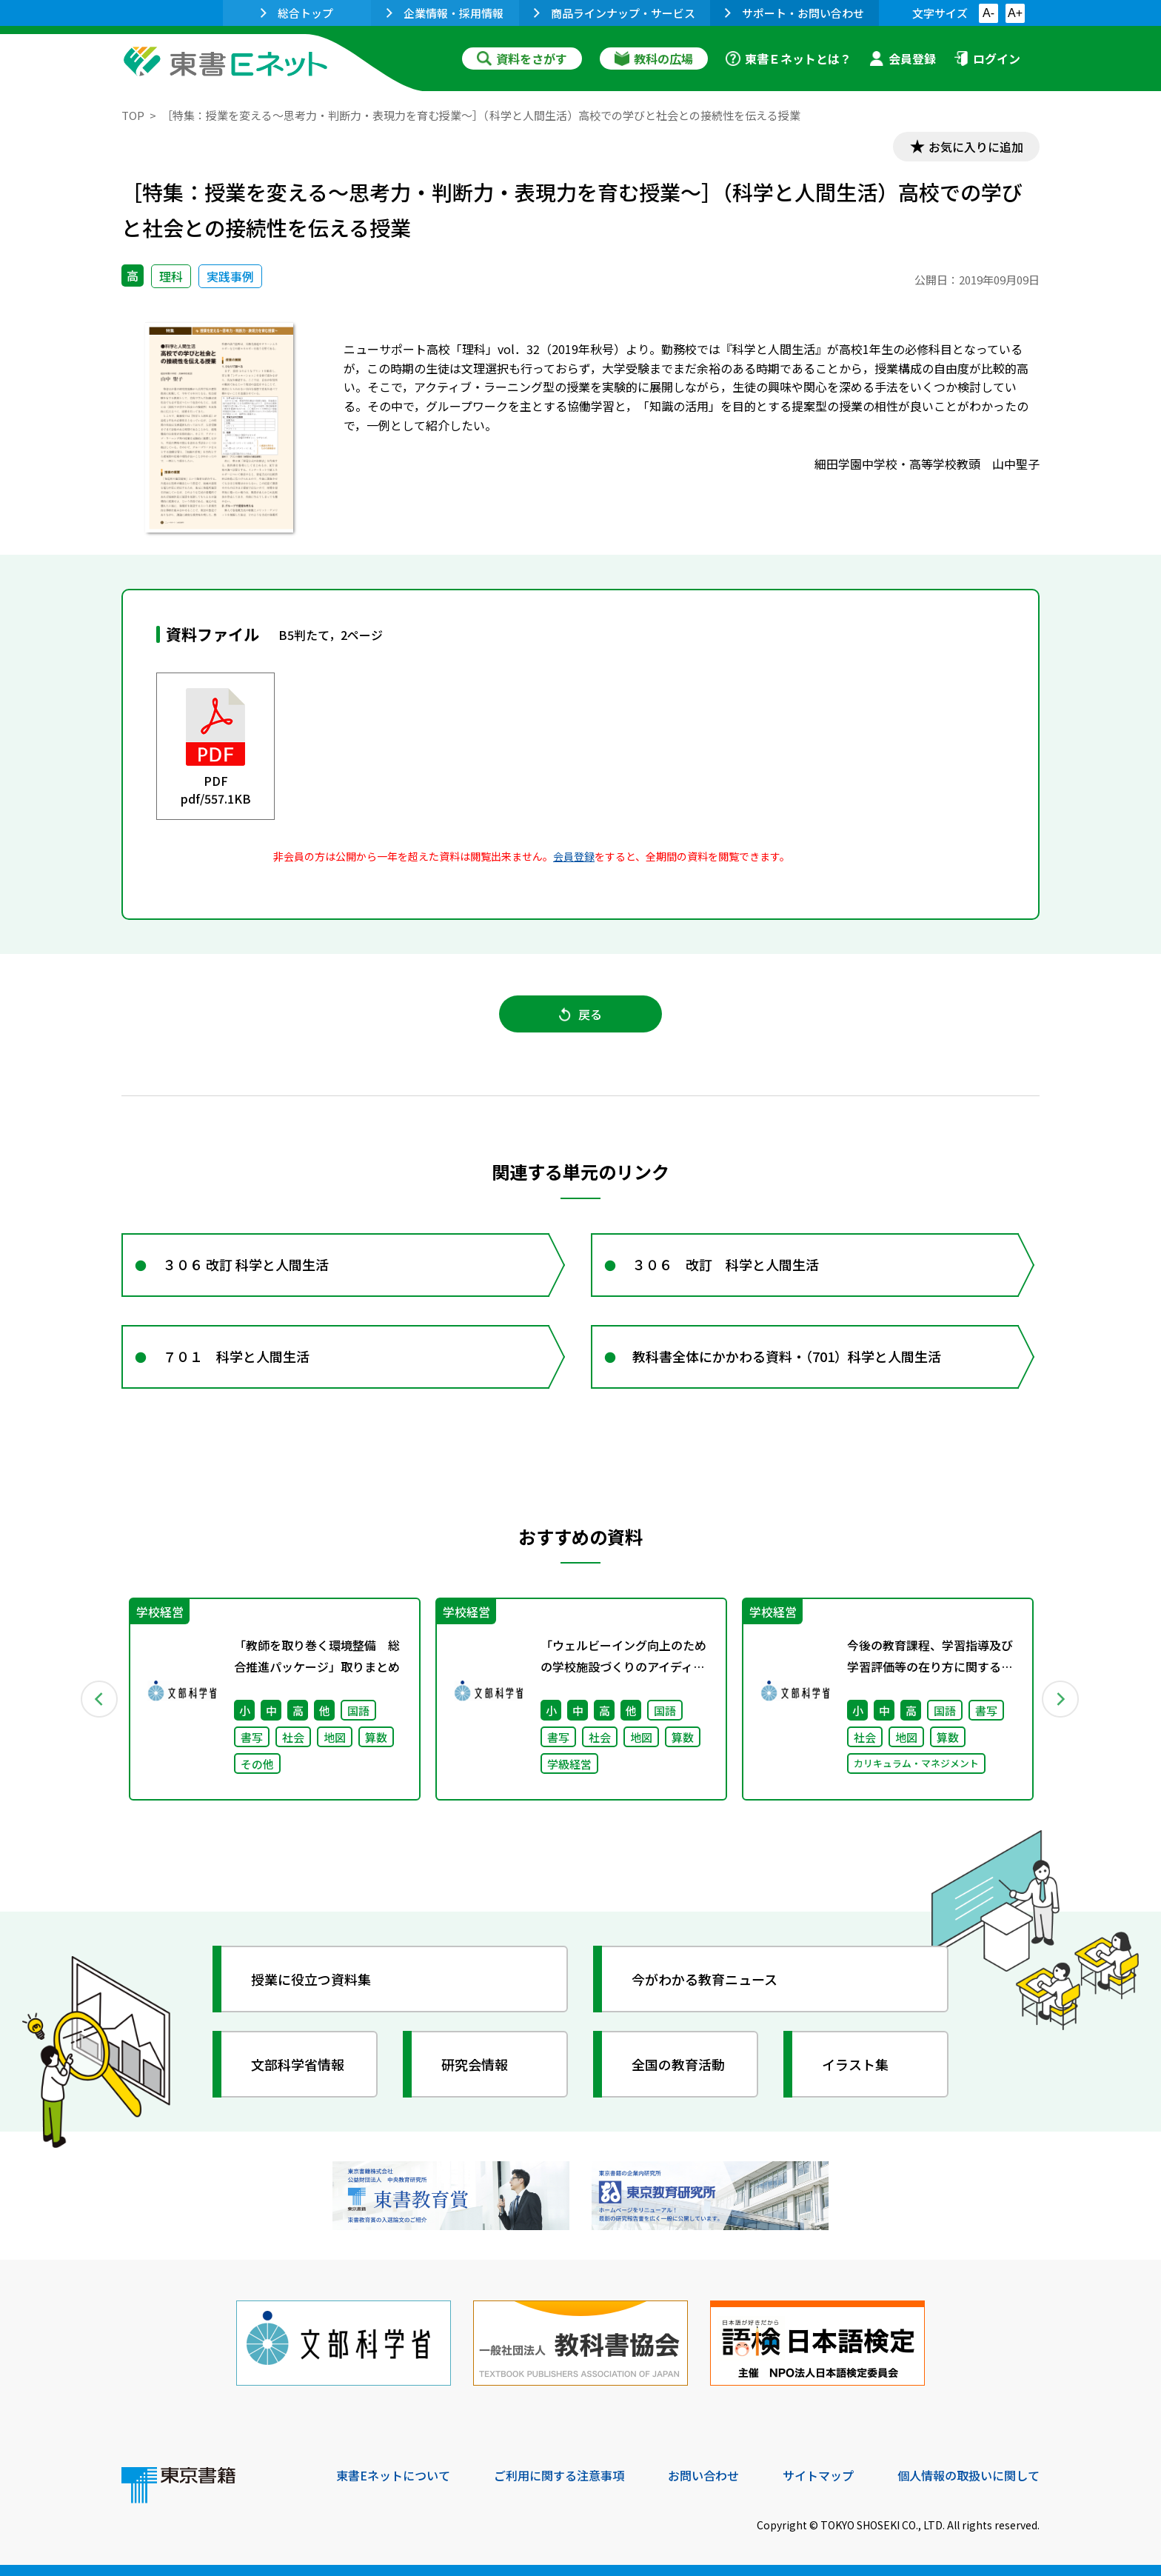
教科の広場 (654, 58)
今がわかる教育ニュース (704, 1979)
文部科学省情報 (297, 2064)
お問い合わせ (703, 2475)
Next (1061, 1699)
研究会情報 (474, 2064)
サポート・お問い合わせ (794, 13)
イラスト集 (855, 2064)
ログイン (987, 58)
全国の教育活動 (678, 2064)
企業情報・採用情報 (445, 13)
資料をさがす (522, 58)
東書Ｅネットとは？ (788, 58)
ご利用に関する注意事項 (559, 2475)
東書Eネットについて (393, 2475)
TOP (132, 115)
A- (988, 13)
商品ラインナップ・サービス (614, 13)
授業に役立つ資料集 (311, 1979)
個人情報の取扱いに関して (968, 2475)
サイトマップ (818, 2475)
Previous (100, 1699)
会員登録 (902, 58)
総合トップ (297, 13)
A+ (1015, 13)
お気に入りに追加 (976, 147)
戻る (580, 1014)
